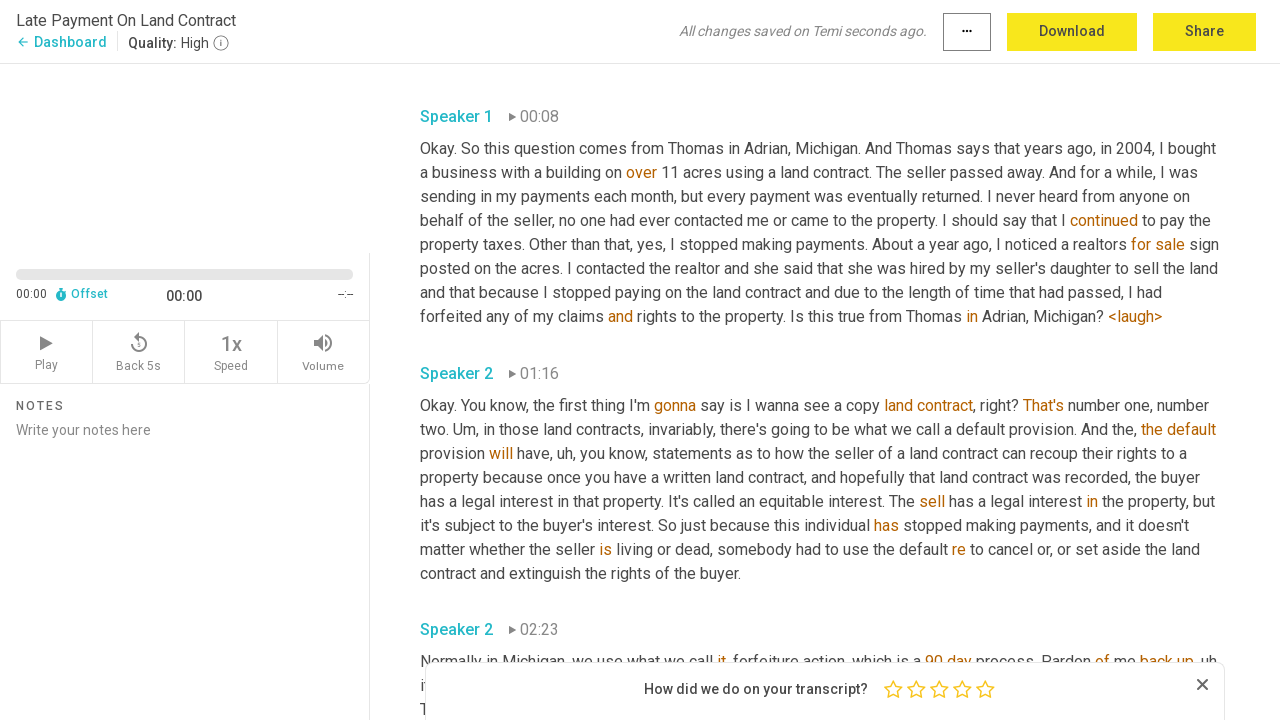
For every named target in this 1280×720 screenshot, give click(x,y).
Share (1204, 31)
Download (1072, 31)
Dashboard (61, 42)
